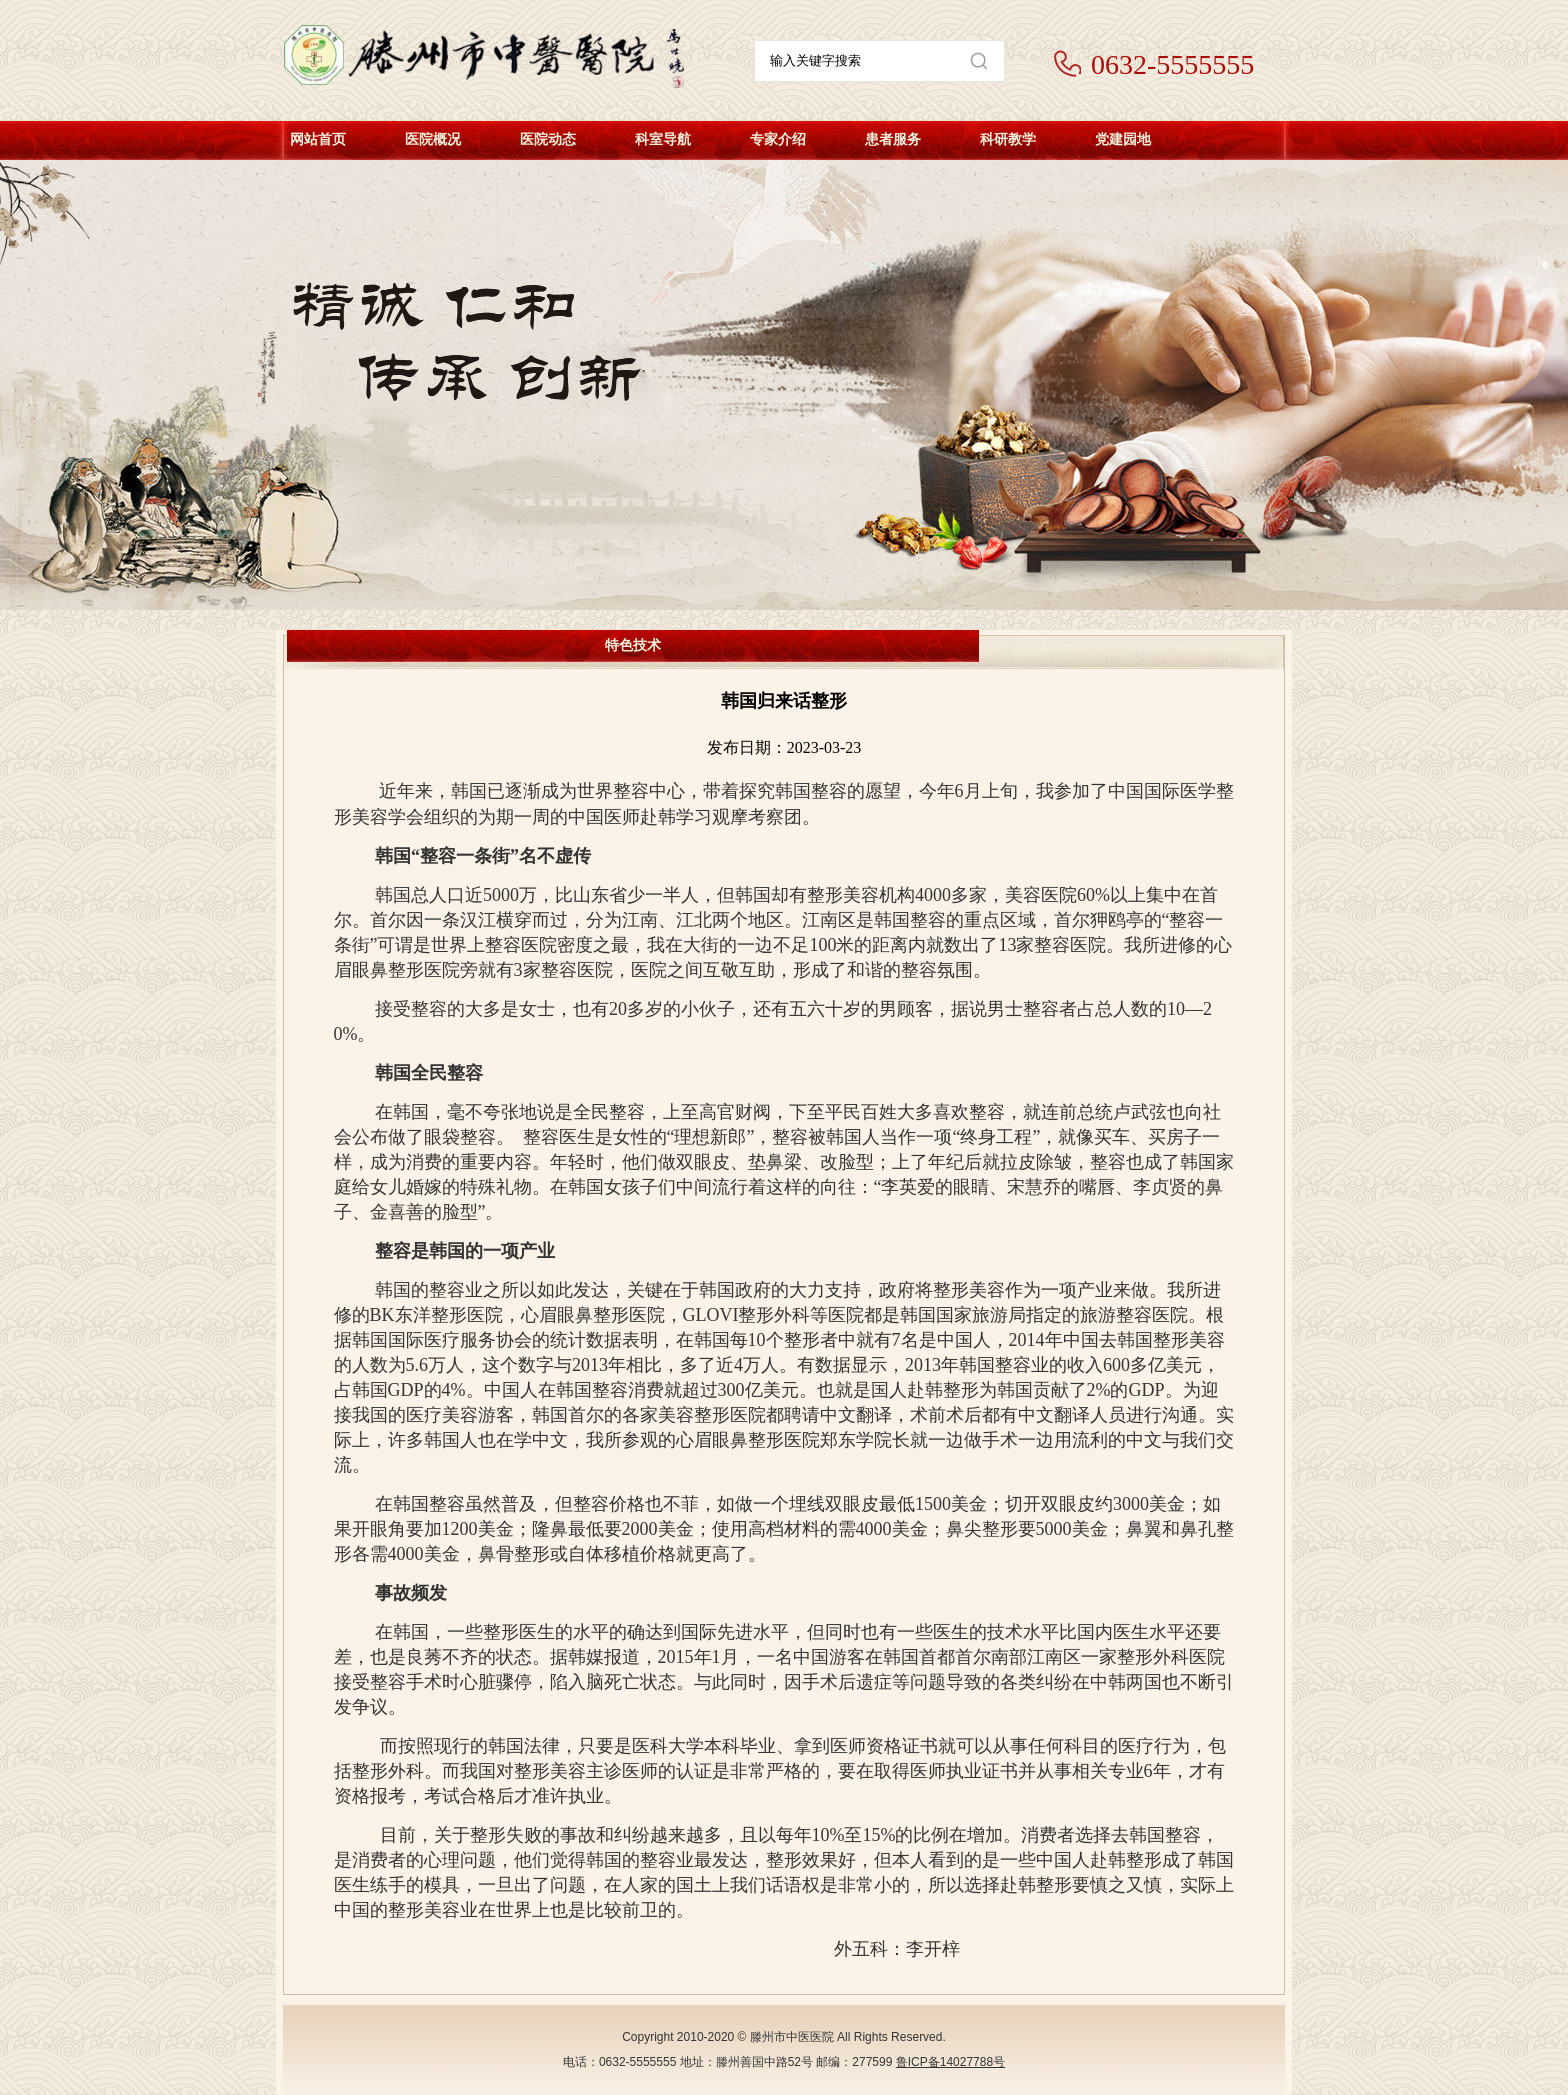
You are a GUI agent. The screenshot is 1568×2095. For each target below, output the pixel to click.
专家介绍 (778, 139)
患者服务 (893, 139)
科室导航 (663, 139)
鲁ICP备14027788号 (950, 2062)
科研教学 (1008, 139)
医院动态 (548, 139)
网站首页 (318, 139)
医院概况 (433, 139)
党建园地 (1123, 139)
